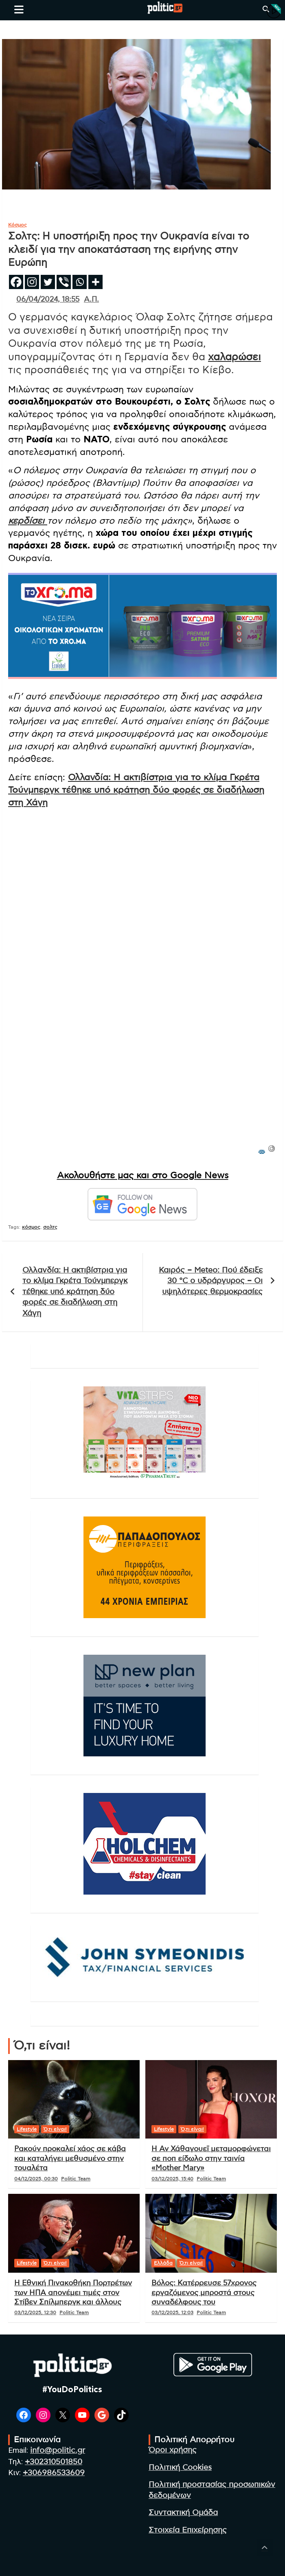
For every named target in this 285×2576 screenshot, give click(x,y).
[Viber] (64, 282)
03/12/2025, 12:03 (172, 2312)
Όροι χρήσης (173, 2450)
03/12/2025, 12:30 (35, 2312)
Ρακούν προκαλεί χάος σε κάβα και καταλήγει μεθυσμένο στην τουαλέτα (70, 2158)
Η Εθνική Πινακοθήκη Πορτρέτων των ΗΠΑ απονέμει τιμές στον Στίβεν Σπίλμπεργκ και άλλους (73, 2293)
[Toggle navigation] (19, 9)
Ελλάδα (163, 2263)
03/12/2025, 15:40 (172, 2178)
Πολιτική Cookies (180, 2468)
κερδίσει (27, 520)
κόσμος (31, 1227)
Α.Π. (91, 299)
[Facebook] (16, 282)
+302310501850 (53, 2462)
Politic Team (75, 2178)
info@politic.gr (57, 2450)
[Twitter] (48, 282)
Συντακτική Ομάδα (183, 2513)
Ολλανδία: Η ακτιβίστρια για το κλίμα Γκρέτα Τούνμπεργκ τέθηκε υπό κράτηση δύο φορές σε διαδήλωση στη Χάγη (136, 790)
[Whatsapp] (79, 282)
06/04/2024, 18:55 (47, 299)
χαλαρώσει (234, 357)
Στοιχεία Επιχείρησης (188, 2530)
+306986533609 (54, 2473)
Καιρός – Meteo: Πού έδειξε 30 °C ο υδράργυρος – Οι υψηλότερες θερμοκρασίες (211, 1281)
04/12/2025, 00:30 (36, 2178)
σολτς (50, 1227)
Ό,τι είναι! (55, 2129)
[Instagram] (32, 282)
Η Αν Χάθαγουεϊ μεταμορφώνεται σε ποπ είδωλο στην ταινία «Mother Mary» (211, 2158)
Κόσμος (17, 224)
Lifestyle (27, 2129)
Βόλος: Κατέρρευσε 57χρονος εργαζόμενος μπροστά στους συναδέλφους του (203, 2293)
